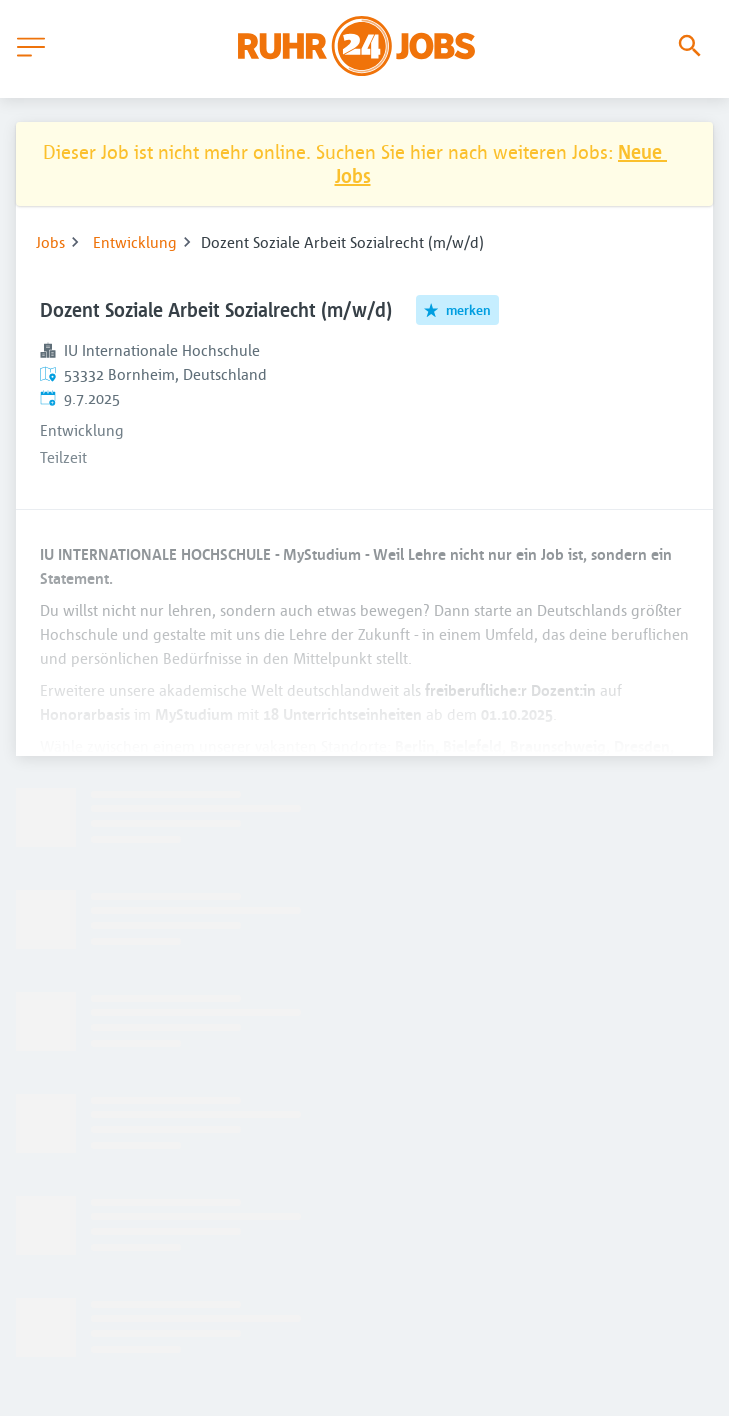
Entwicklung (135, 242)
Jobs (50, 242)
